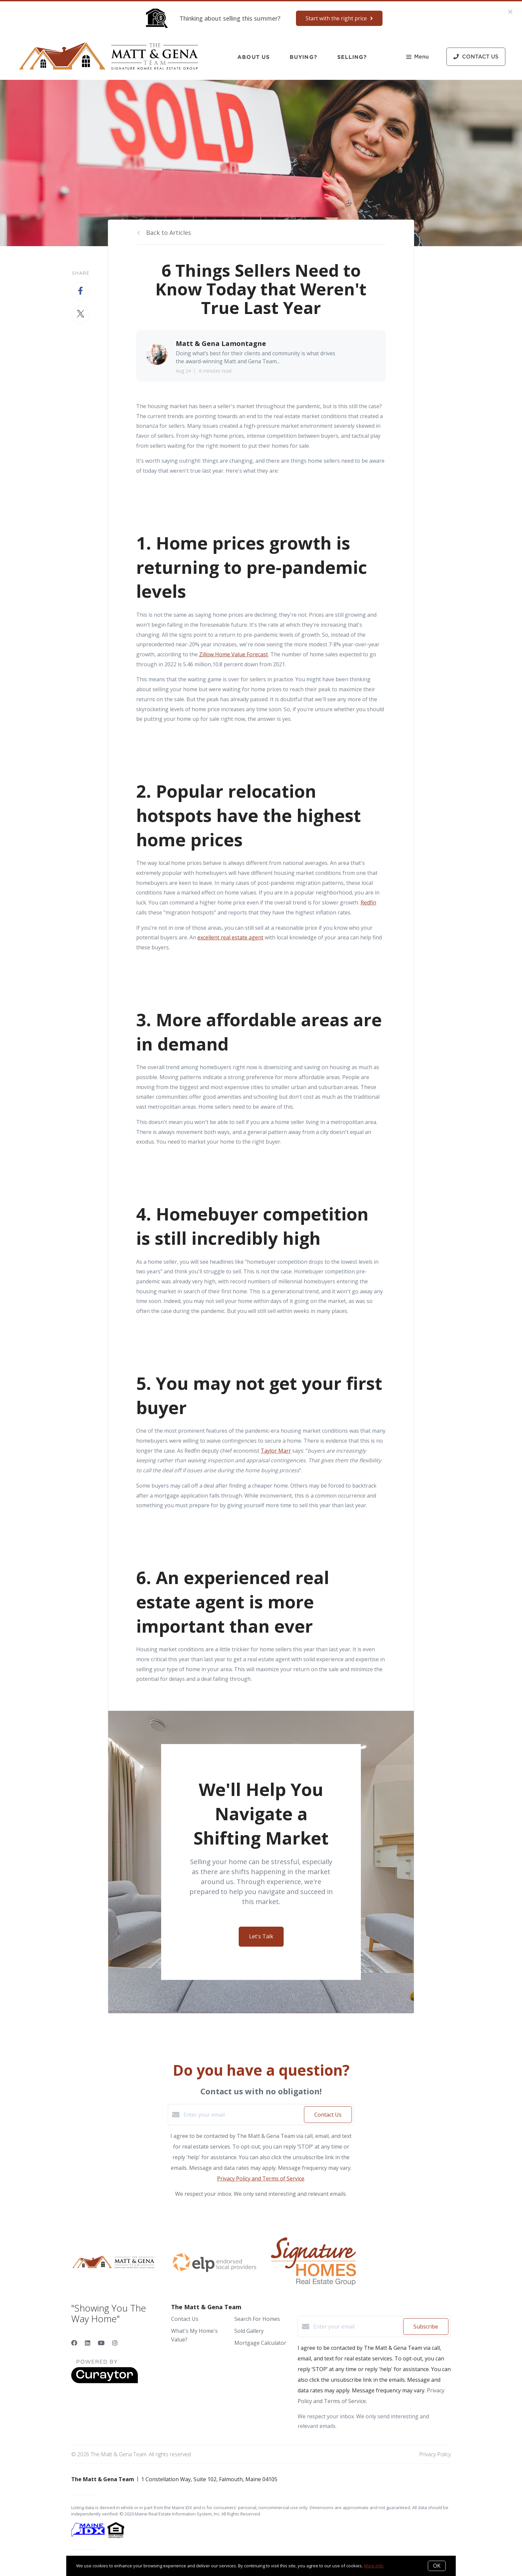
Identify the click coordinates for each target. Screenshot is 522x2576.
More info (374, 2566)
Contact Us (184, 2319)
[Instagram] (115, 2343)
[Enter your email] (242, 2114)
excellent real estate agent (230, 937)
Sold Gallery (249, 2330)
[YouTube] (101, 2343)
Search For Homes (257, 2319)
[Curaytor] (104, 2381)
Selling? (352, 57)
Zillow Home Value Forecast (233, 654)
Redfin (368, 902)
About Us (253, 57)
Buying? (303, 57)
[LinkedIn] (87, 2343)
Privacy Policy (435, 2454)
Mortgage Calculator (260, 2342)
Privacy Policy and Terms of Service (260, 2178)
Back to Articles (168, 233)
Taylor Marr (276, 1450)
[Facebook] (74, 2343)
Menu (417, 57)
